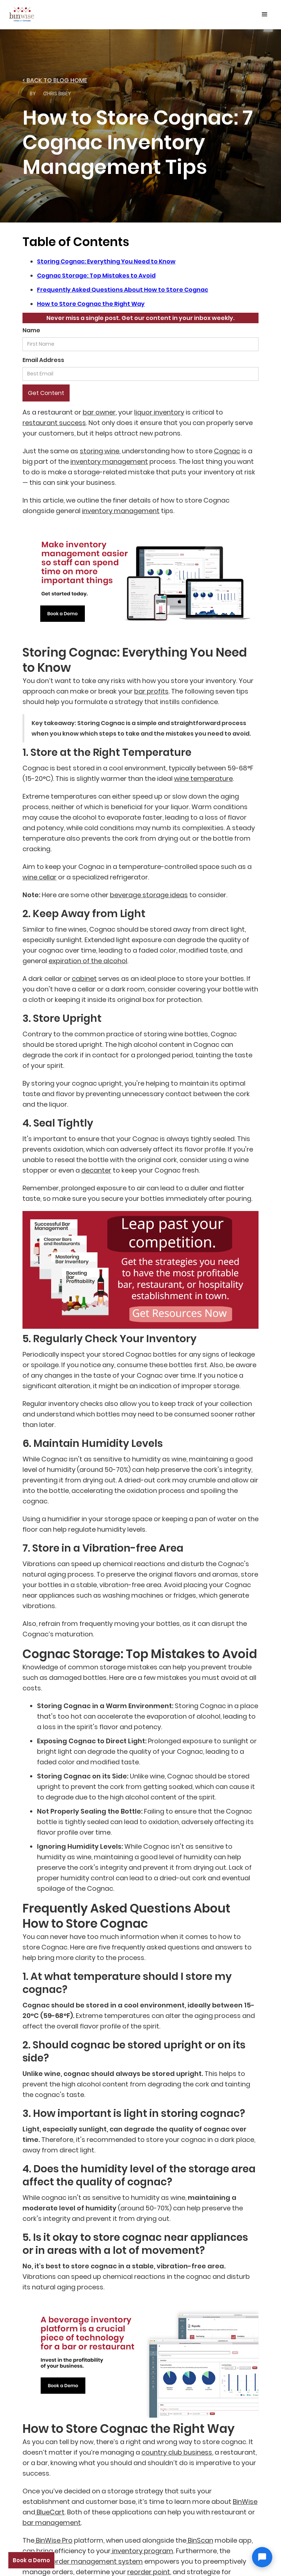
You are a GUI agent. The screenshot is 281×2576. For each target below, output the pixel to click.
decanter (96, 1170)
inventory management (109, 461)
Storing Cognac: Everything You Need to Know (106, 261)
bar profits (151, 691)
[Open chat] (262, 2557)
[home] (21, 13)
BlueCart (50, 2512)
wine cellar (39, 877)
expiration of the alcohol (88, 960)
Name (31, 330)
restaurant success (54, 422)
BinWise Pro (53, 2540)
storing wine (99, 450)
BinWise (245, 2501)
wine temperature (203, 778)
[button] (265, 14)
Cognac (227, 450)
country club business (176, 2452)
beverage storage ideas (149, 894)
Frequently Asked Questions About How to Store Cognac (122, 290)
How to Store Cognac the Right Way (91, 304)
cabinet (84, 978)
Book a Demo (31, 2560)
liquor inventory (159, 412)
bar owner (99, 412)
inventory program (142, 2550)
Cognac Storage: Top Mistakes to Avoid (96, 275)
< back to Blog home (54, 80)
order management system (97, 2561)
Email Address (43, 360)
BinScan (199, 2540)
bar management (51, 2522)
